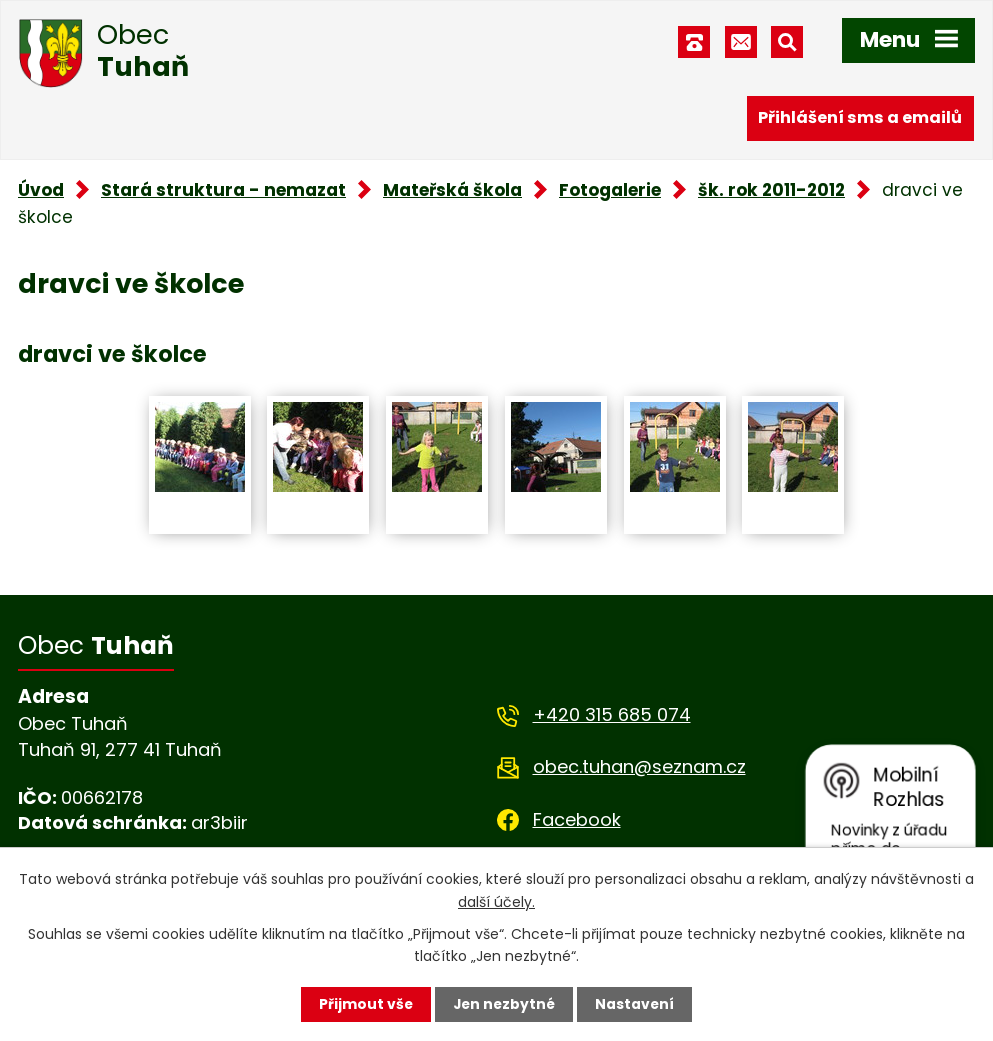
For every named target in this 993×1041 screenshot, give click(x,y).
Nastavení (637, 1004)
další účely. (496, 901)
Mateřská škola (452, 190)
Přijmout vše (364, 1004)
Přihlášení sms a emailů (860, 117)
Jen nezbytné (504, 1004)
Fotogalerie (610, 190)
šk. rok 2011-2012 (771, 190)
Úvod (41, 190)
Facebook (577, 819)
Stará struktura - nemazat (223, 190)
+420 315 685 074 (612, 714)
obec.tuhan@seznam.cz (639, 766)
